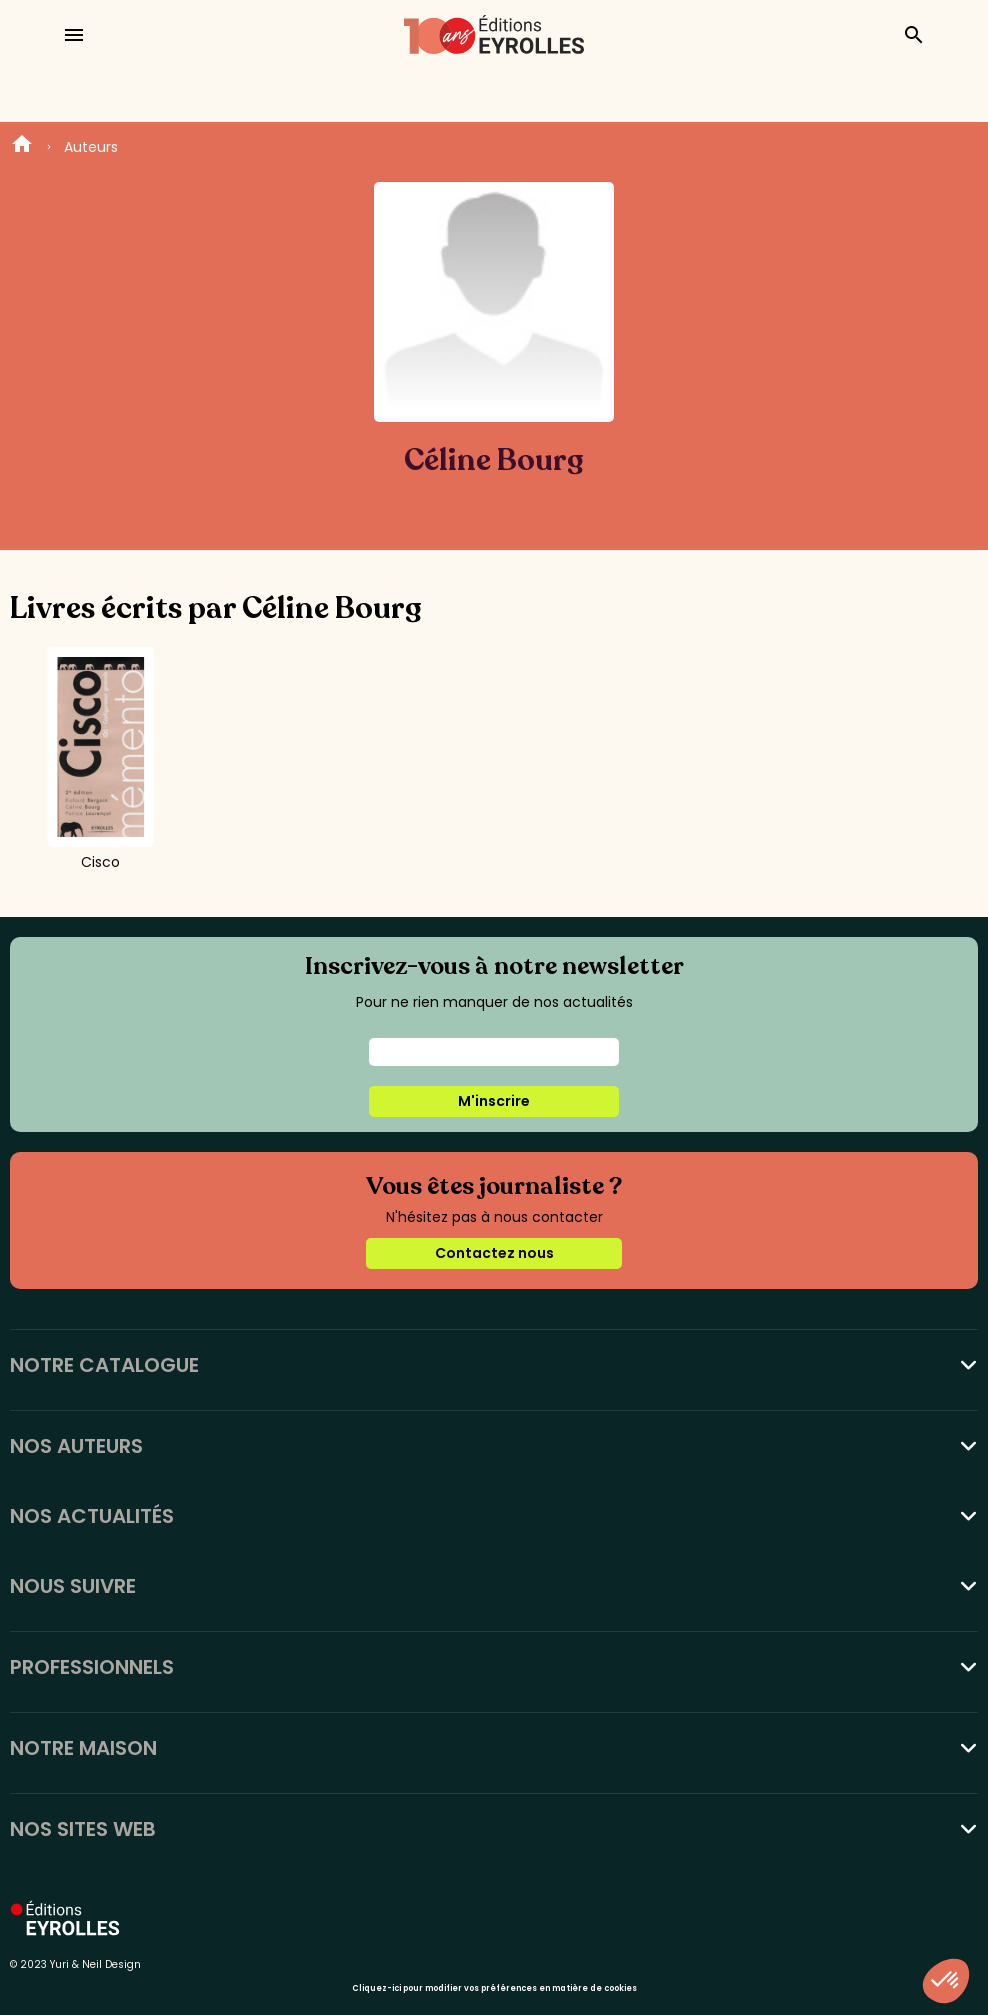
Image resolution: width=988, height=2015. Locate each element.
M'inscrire (494, 1101)
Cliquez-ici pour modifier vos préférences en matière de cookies (494, 1988)
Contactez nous (494, 1253)
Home (22, 147)
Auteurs (91, 147)
